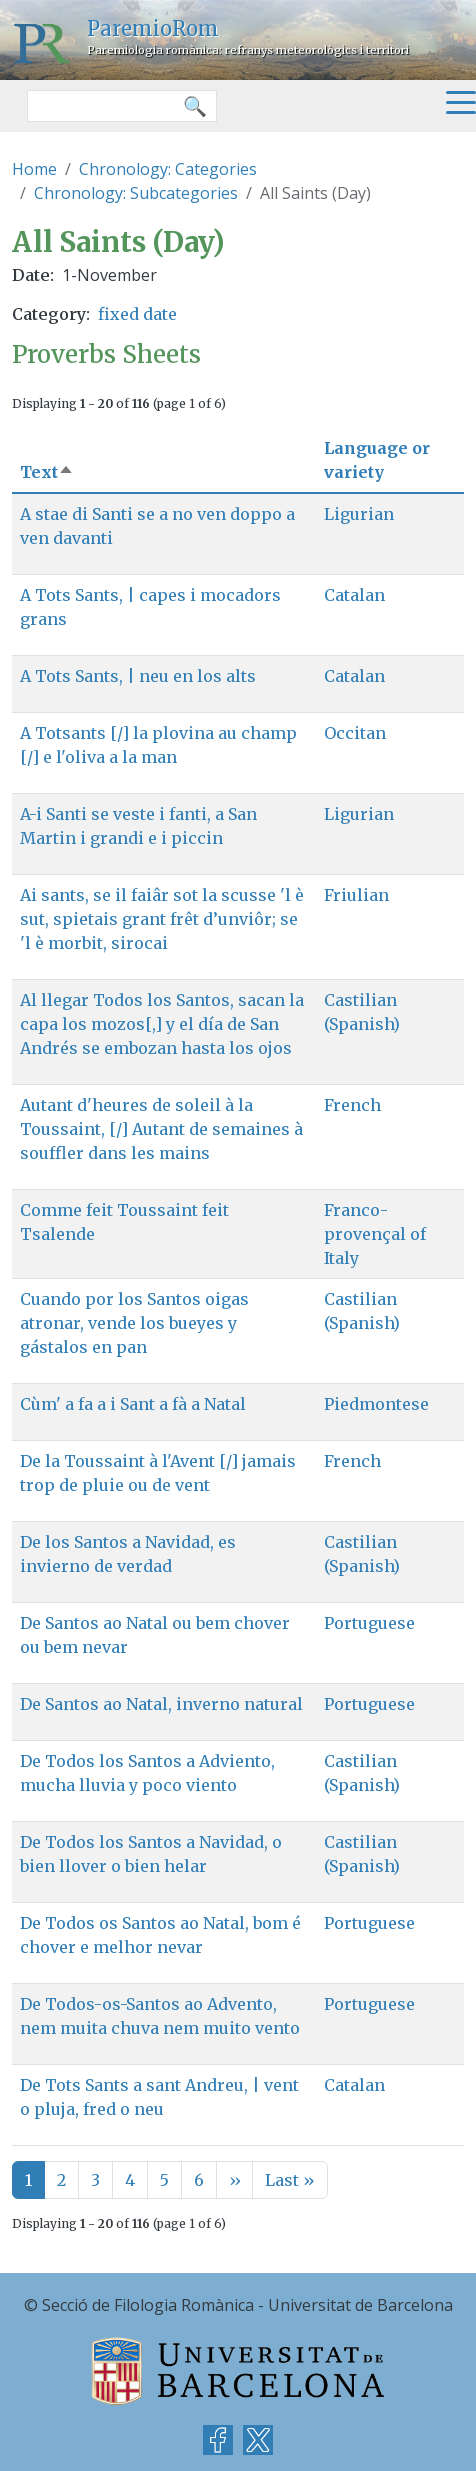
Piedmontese (376, 1404)
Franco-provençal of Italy (375, 1234)
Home (34, 169)
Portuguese (369, 1623)
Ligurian (359, 514)
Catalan (354, 595)
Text (47, 472)
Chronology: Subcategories (136, 193)
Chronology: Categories (168, 169)
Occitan (355, 733)
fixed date (137, 314)
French (352, 1105)
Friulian (356, 895)
